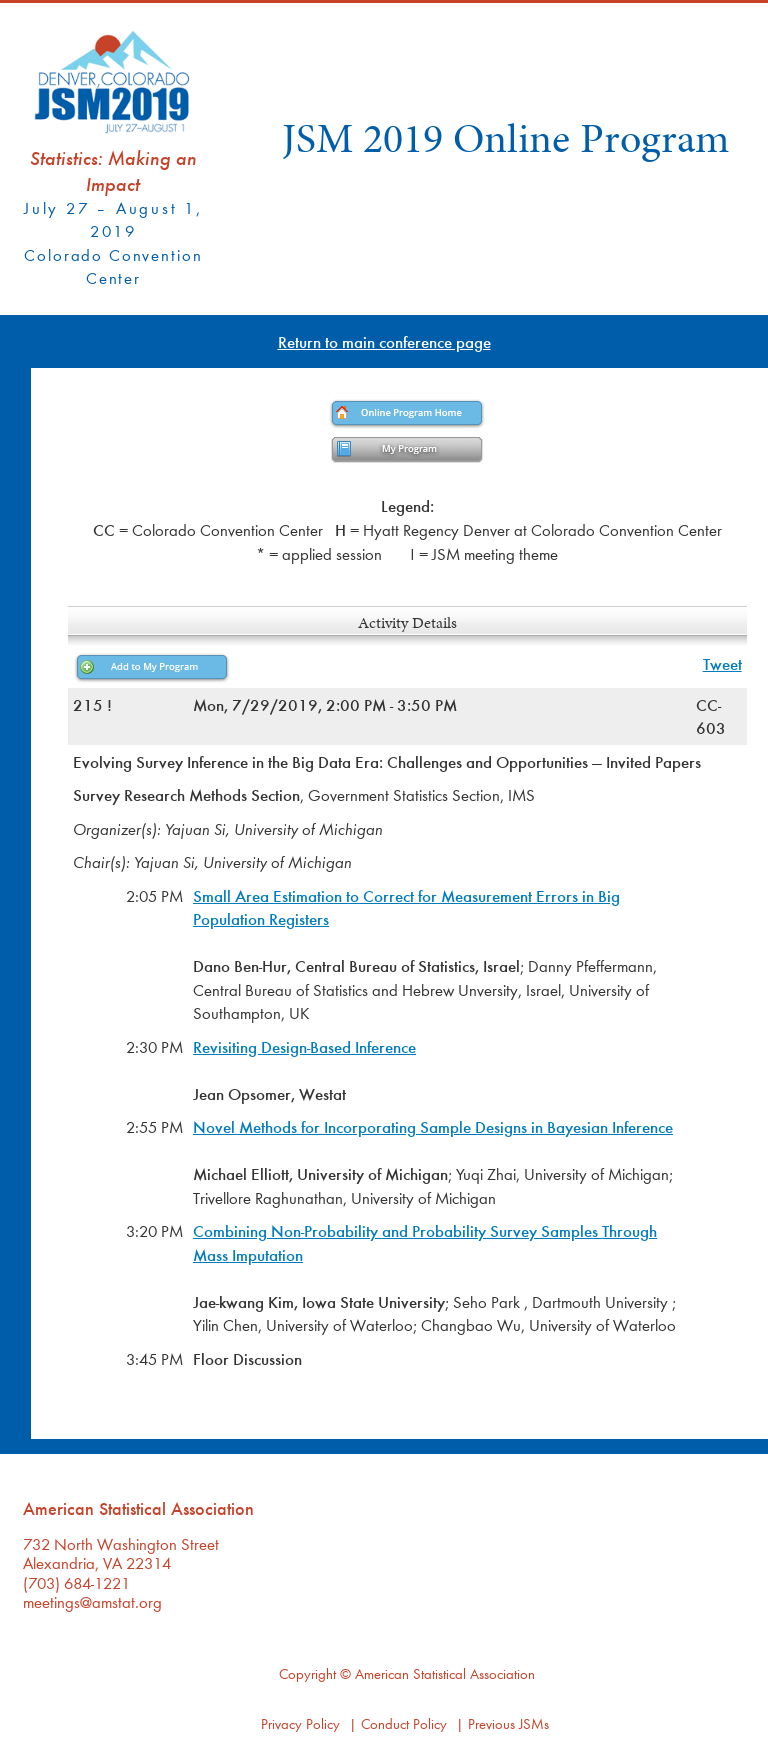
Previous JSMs (508, 1723)
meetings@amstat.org (92, 1601)
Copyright (307, 1673)
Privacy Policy (300, 1723)
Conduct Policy (404, 1723)
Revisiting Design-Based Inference (304, 1046)
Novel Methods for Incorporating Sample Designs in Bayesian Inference (433, 1126)
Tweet (722, 663)
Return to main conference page (384, 341)
